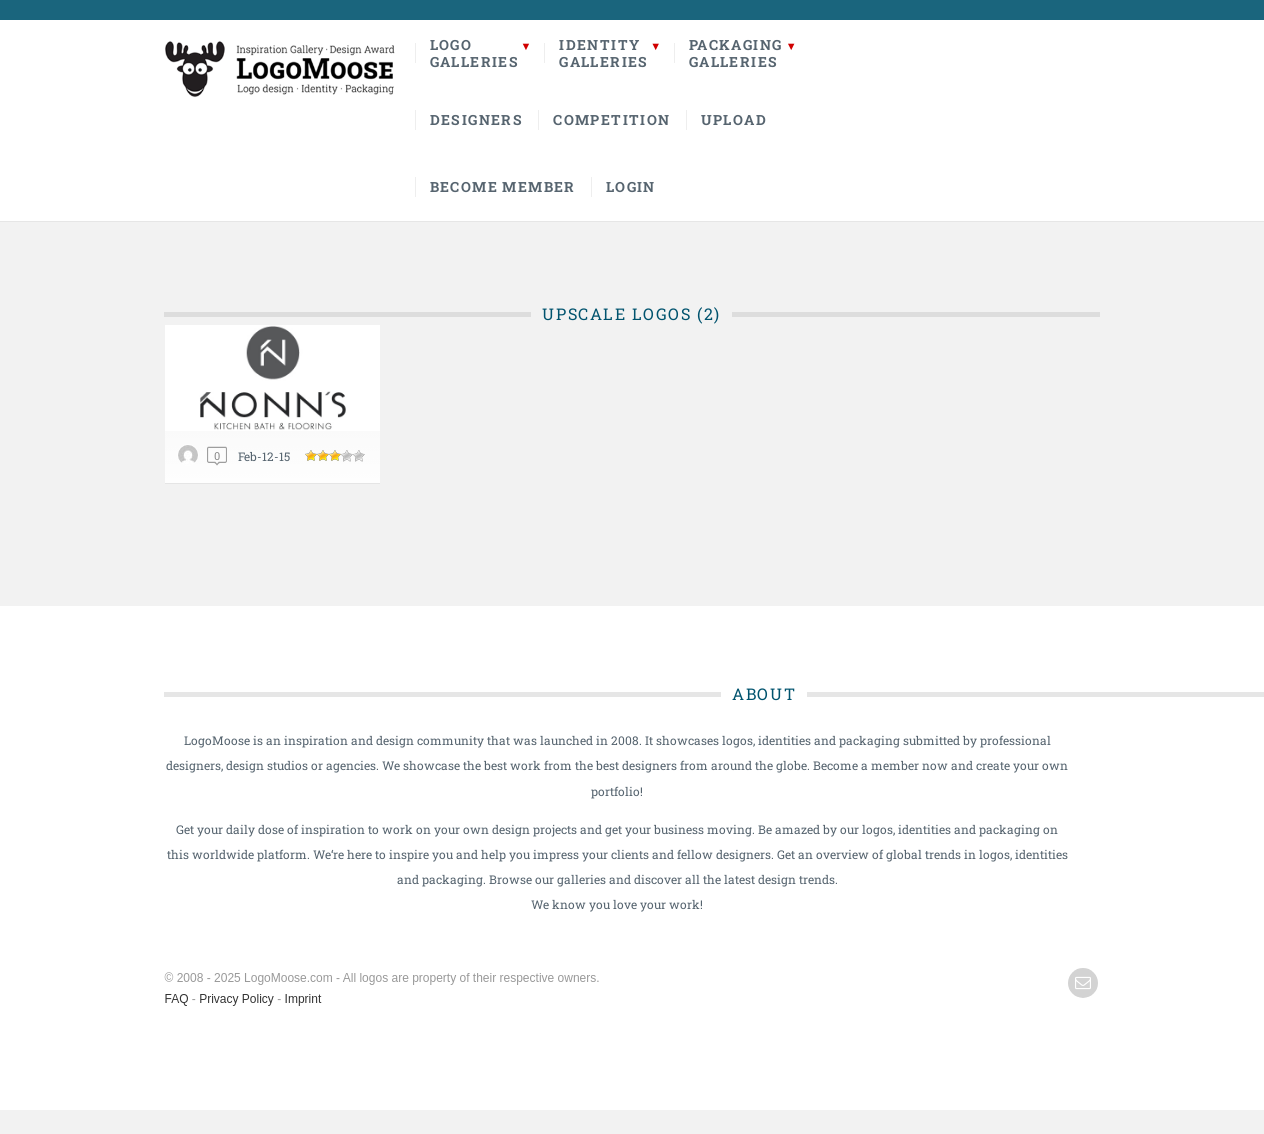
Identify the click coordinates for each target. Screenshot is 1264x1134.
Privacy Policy (236, 999)
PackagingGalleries (736, 53)
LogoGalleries (475, 53)
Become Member (503, 186)
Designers (477, 119)
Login (631, 186)
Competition (611, 119)
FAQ (177, 999)
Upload (734, 119)
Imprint (303, 999)
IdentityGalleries (604, 53)
